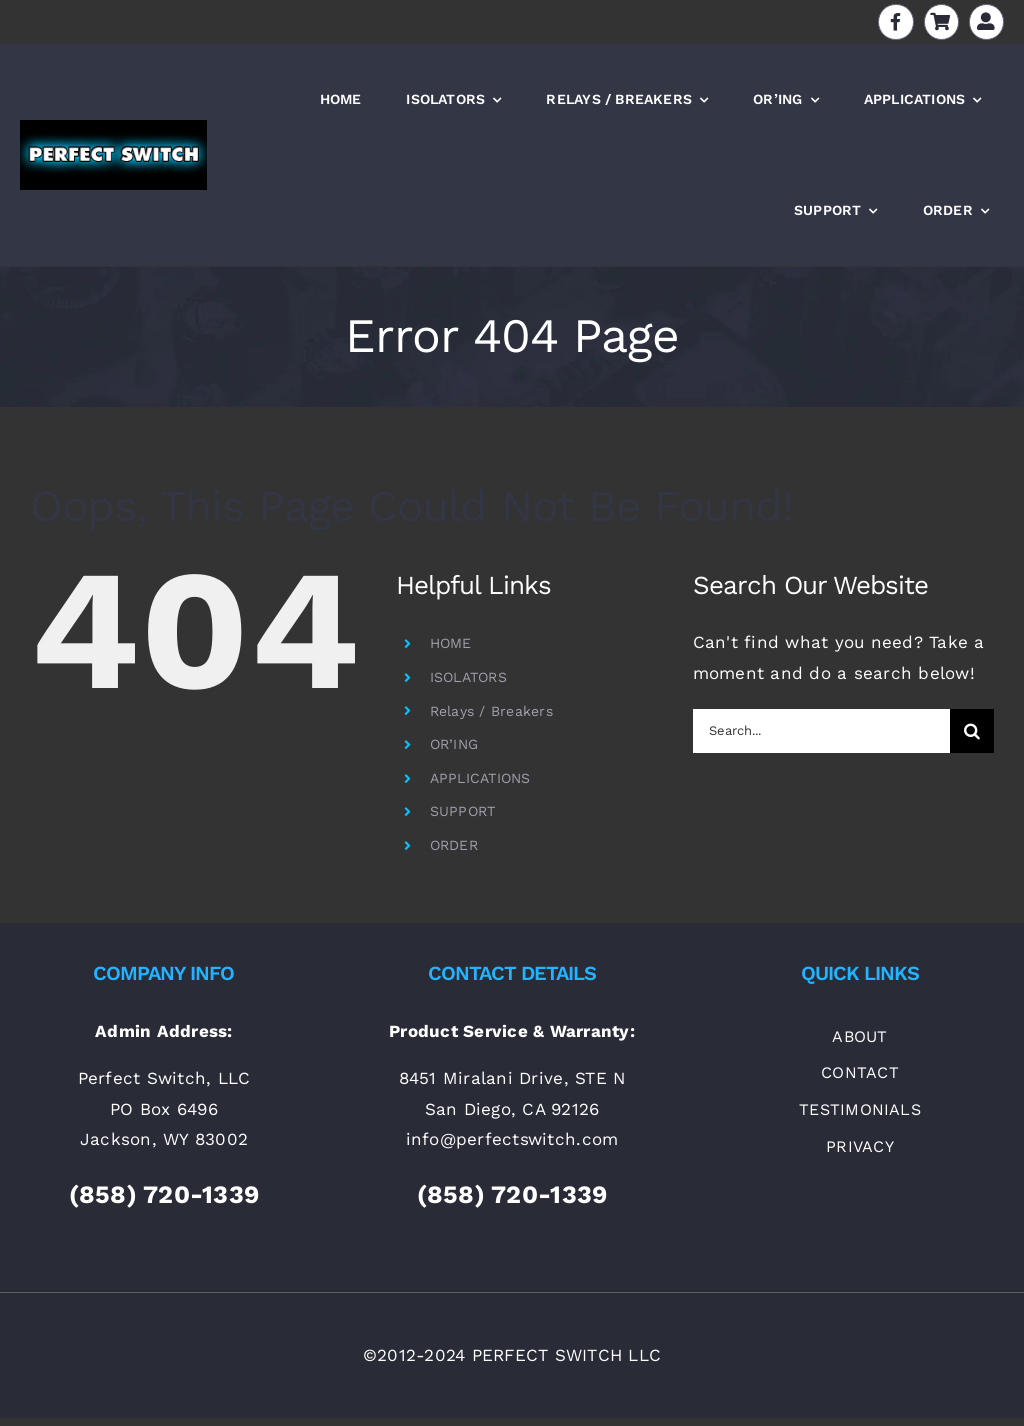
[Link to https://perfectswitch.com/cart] (941, 21)
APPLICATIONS (480, 778)
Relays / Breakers (491, 711)
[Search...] (821, 731)
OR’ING (454, 744)
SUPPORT (463, 811)
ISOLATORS (468, 677)
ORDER (454, 845)
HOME (451, 643)
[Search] (972, 731)
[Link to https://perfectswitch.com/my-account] (986, 21)
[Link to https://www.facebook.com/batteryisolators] (895, 21)
